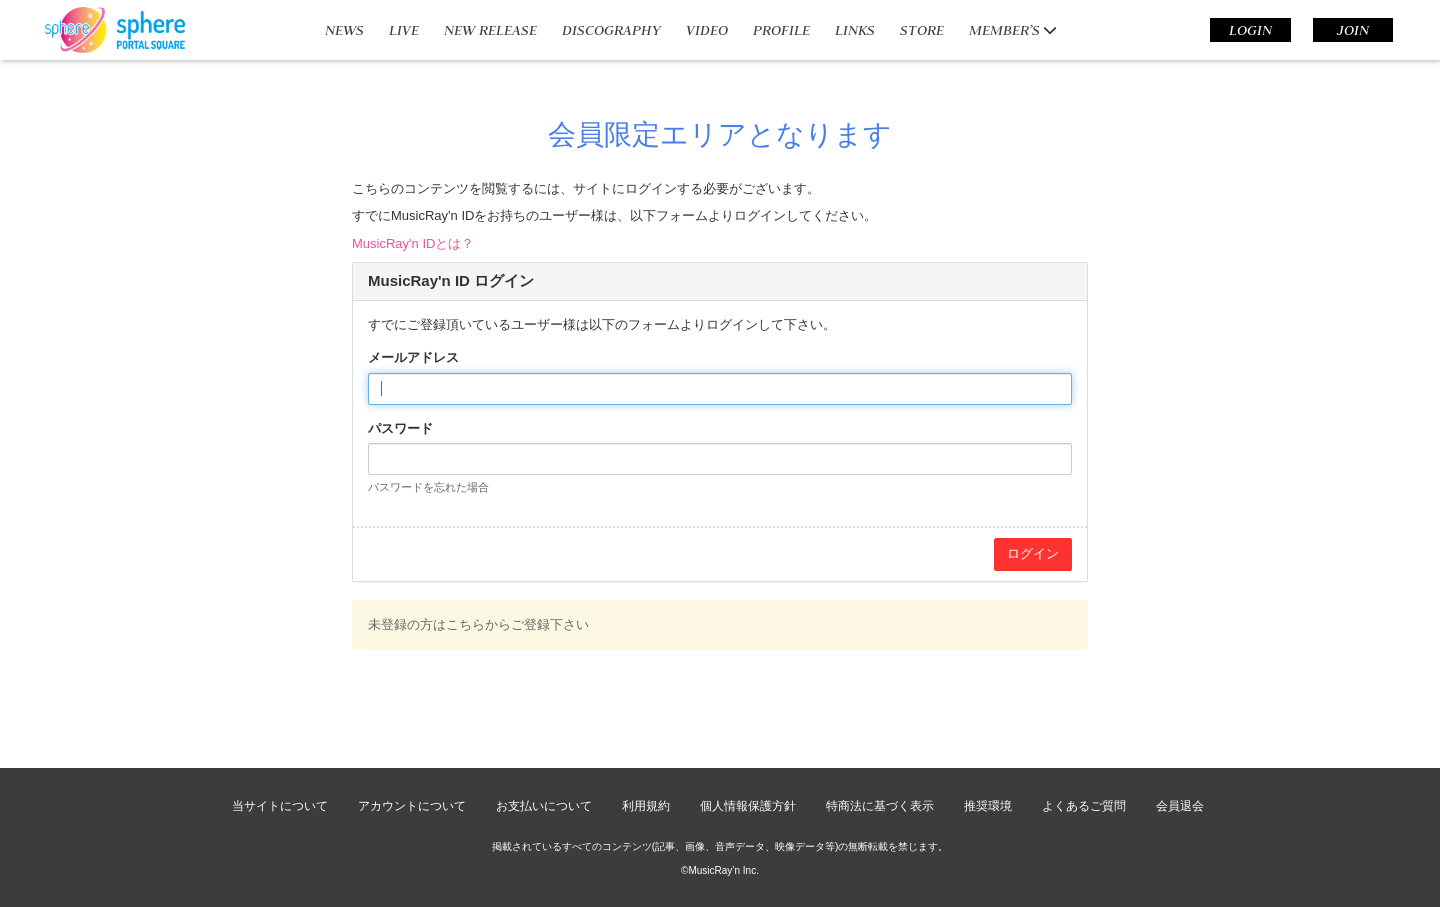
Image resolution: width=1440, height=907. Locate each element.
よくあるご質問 (1084, 806)
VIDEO (707, 30)
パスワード (400, 428)
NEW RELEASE (490, 30)
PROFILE (781, 30)
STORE (922, 30)
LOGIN (1250, 30)
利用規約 (646, 806)
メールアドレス (413, 357)
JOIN (1353, 30)
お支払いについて (544, 806)
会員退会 (1180, 806)
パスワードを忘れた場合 (428, 487)
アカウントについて (412, 806)
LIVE (404, 30)
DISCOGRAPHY (611, 30)
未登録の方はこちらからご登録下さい (478, 624)
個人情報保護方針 (748, 806)
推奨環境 (988, 806)
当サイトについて (280, 806)
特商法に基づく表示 (880, 806)
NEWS (344, 30)
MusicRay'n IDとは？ (413, 243)
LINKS (855, 30)
